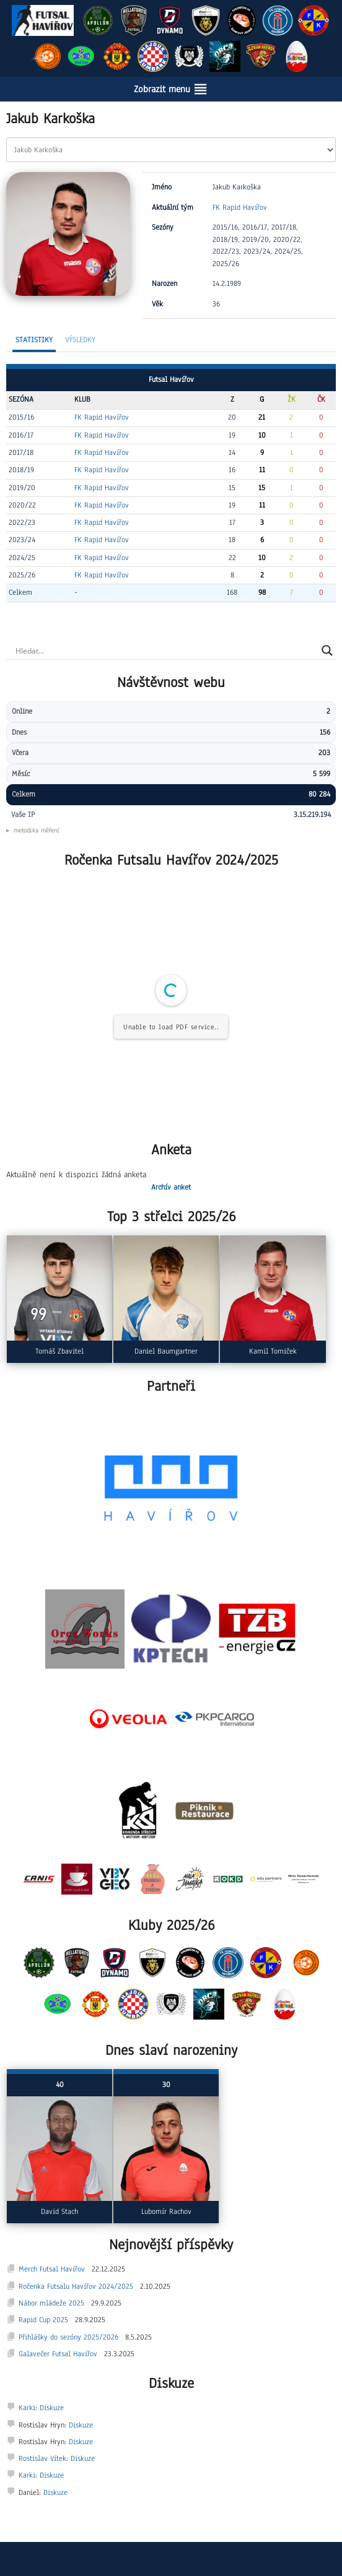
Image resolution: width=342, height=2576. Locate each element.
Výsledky (80, 340)
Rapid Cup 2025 (43, 2320)
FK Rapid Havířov (240, 207)
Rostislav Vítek (42, 2458)
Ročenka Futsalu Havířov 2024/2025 (76, 2286)
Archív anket (171, 1187)
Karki (27, 2408)
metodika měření (36, 830)
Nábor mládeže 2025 (51, 2303)
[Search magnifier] (327, 650)
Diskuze (52, 2408)
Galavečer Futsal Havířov (58, 2354)
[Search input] (165, 650)
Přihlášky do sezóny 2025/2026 (68, 2337)
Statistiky (34, 340)
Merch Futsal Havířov (52, 2269)
